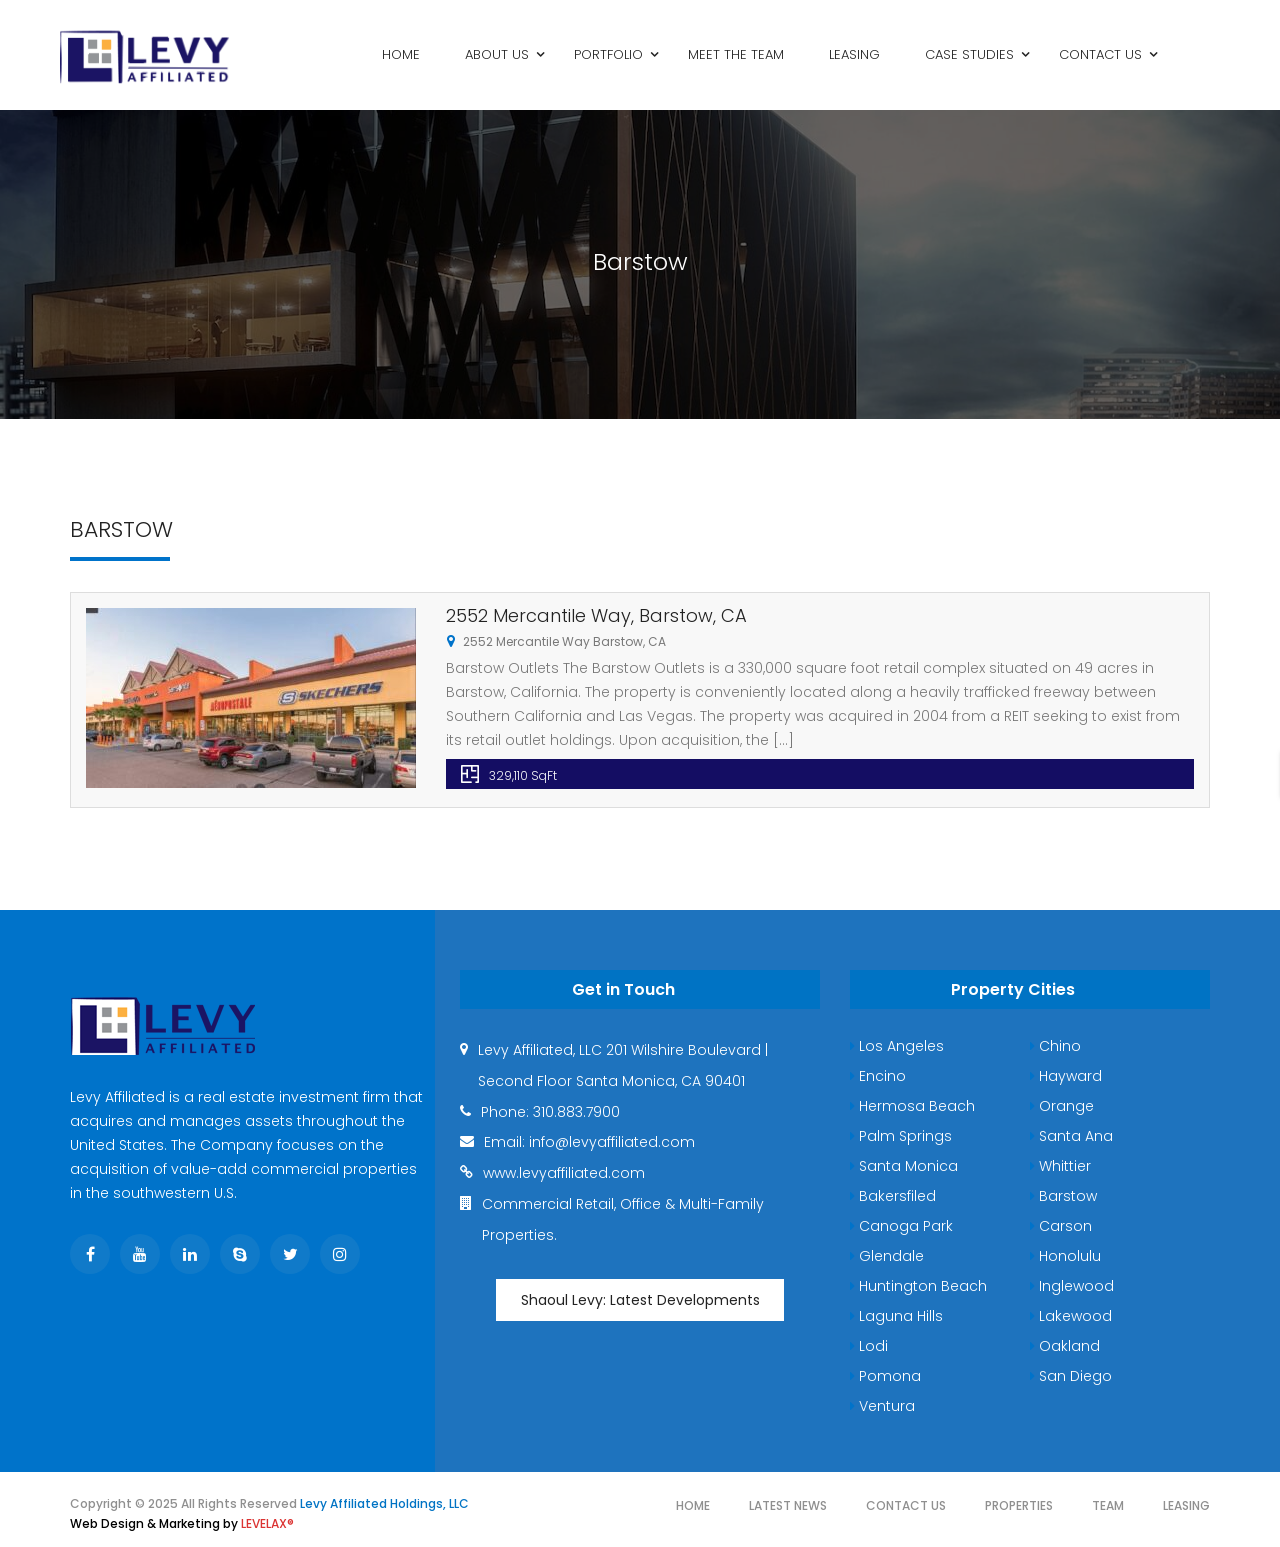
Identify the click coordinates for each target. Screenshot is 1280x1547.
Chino (1055, 1046)
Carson (1061, 1226)
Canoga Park (901, 1226)
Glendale (887, 1256)
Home (693, 1505)
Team (1108, 1505)
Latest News (788, 1505)
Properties (1019, 1505)
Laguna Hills (896, 1316)
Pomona (885, 1376)
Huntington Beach (918, 1286)
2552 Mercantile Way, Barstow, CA (596, 615)
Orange (1062, 1106)
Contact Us (906, 1505)
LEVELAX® (267, 1523)
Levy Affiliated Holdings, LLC (384, 1503)
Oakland (1065, 1346)
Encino (878, 1076)
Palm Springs (901, 1136)
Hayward (1066, 1076)
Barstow (1063, 1196)
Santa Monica (904, 1166)
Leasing (1186, 1505)
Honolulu (1065, 1256)
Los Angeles (897, 1046)
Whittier (1060, 1166)
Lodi (869, 1346)
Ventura (882, 1406)
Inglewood (1072, 1286)
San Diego (1071, 1376)
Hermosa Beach (912, 1106)
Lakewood (1071, 1316)
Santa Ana (1071, 1136)
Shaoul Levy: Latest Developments (640, 1300)
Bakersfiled (893, 1196)
